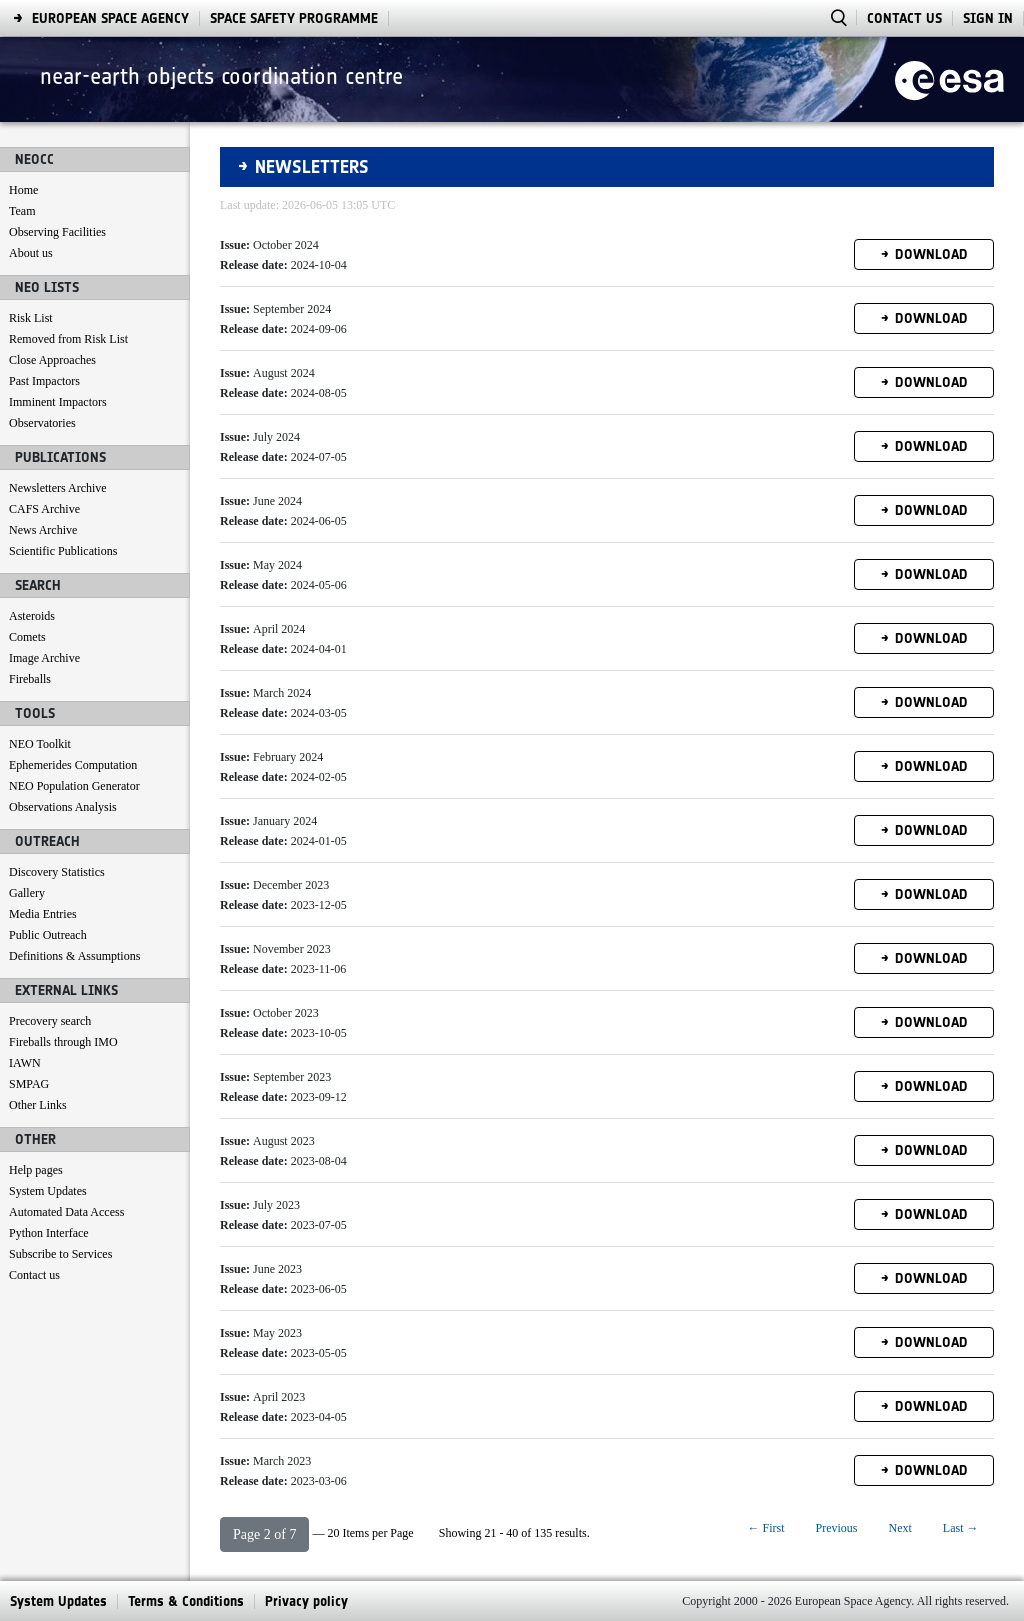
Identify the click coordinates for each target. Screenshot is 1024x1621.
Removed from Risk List (68, 339)
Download (931, 254)
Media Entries (43, 914)
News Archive (43, 530)
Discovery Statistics (57, 872)
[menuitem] (58, 1601)
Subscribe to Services (60, 1254)
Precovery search (50, 1021)
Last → (961, 1528)
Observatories (42, 423)
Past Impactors (44, 381)
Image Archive (44, 658)
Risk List (31, 318)
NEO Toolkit (40, 744)
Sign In (988, 18)
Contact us (34, 1275)
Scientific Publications (63, 551)
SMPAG (29, 1084)
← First (765, 1528)
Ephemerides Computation (73, 765)
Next (900, 1528)
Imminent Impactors (58, 402)
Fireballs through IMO (63, 1042)
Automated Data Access (66, 1212)
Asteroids (32, 616)
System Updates (48, 1191)
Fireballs (30, 679)
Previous (837, 1528)
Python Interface (49, 1233)
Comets (27, 637)
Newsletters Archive (58, 488)
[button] (264, 1534)
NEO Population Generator (74, 786)
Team (22, 211)
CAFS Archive (44, 509)
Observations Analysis (63, 807)
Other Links (38, 1105)
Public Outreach (48, 935)
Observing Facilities (57, 232)
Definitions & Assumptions (74, 956)
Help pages (36, 1170)
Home (23, 190)
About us (31, 253)
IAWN (25, 1063)
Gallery (27, 893)
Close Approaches (52, 360)
